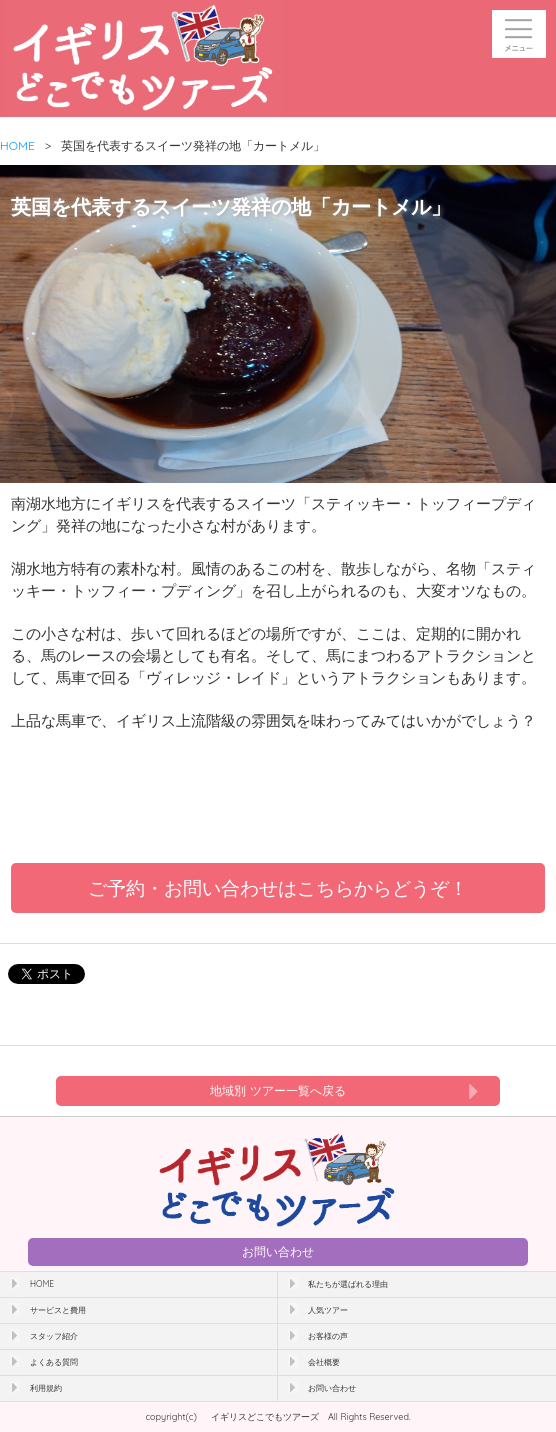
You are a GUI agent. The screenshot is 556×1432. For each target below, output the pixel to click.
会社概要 (324, 1362)
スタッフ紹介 (54, 1336)
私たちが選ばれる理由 (348, 1284)
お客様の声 (328, 1336)
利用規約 (46, 1388)
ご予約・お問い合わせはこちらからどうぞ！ (278, 888)
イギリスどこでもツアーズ (265, 1416)
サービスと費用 (58, 1310)
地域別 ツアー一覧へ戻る (277, 1090)
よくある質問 (54, 1362)
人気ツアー (328, 1310)
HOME (17, 145)
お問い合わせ (278, 1251)
